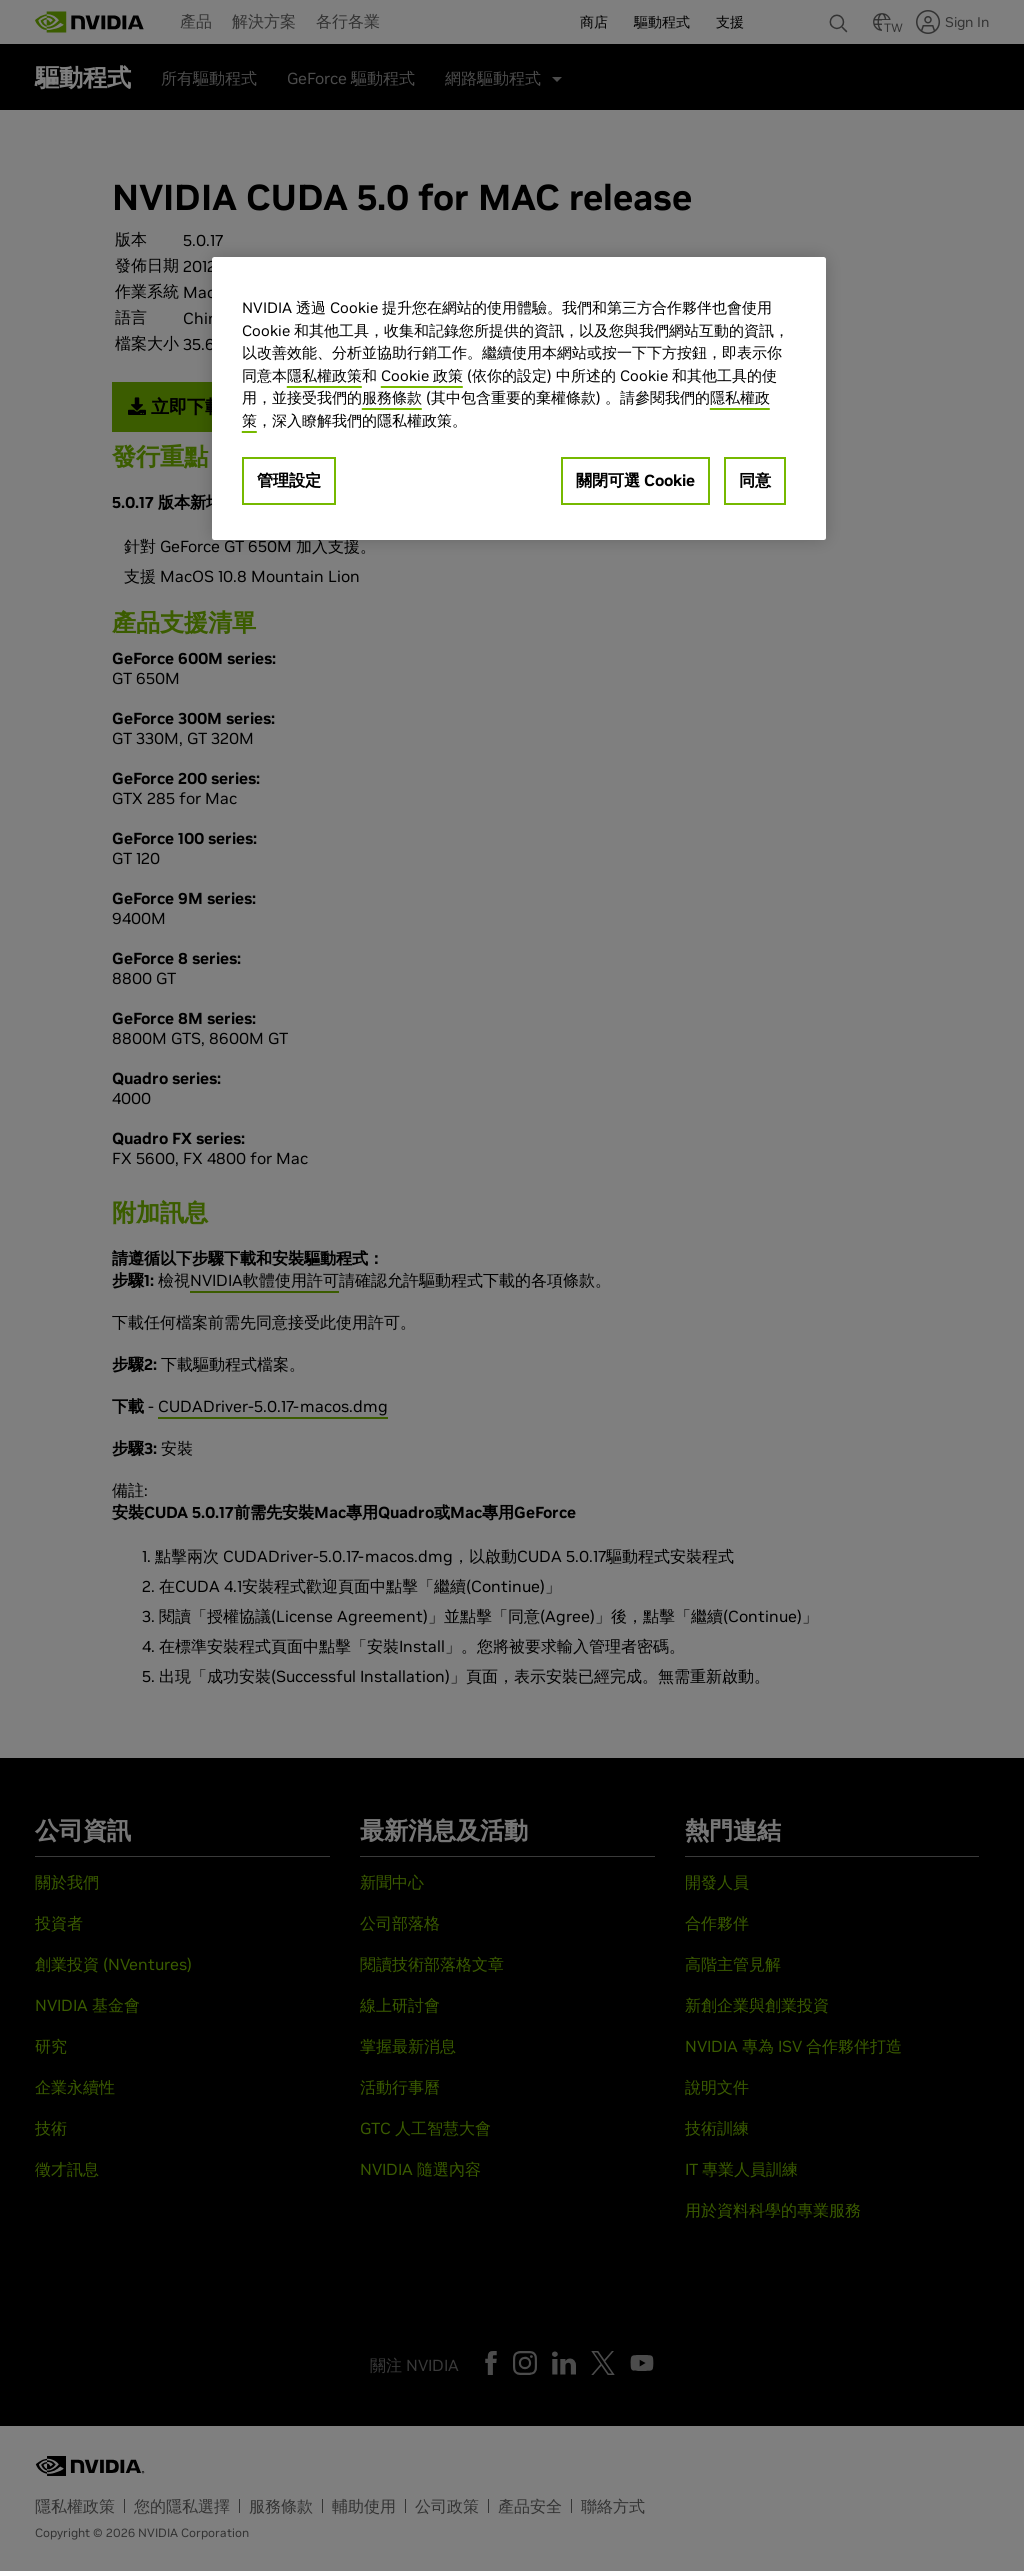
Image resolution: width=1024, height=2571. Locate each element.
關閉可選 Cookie (635, 480)
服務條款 (392, 397)
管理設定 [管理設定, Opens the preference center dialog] (289, 480)
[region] (519, 398)
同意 (755, 480)
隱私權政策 (324, 375)
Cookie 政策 (422, 375)
